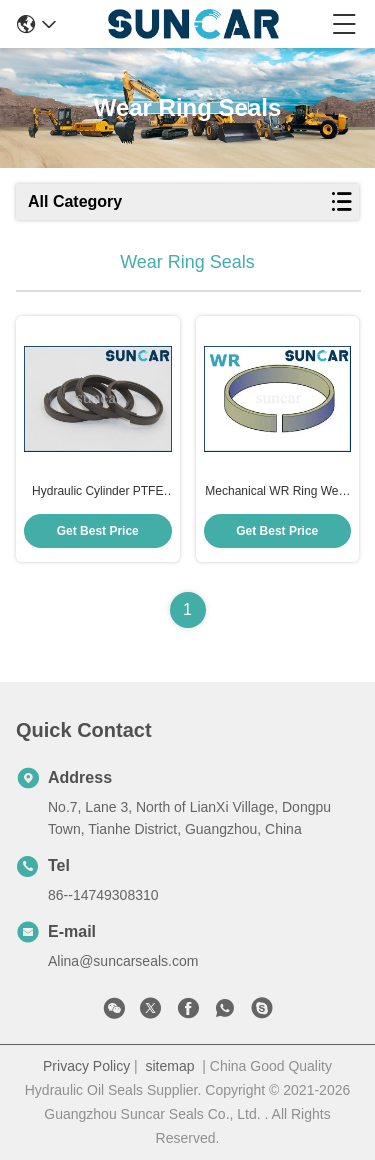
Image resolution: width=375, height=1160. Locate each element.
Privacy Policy (86, 1066)
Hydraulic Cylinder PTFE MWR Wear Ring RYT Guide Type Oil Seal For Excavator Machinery (97, 492)
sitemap (169, 1066)
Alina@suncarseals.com (123, 961)
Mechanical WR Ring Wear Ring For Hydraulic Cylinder (277, 492)
